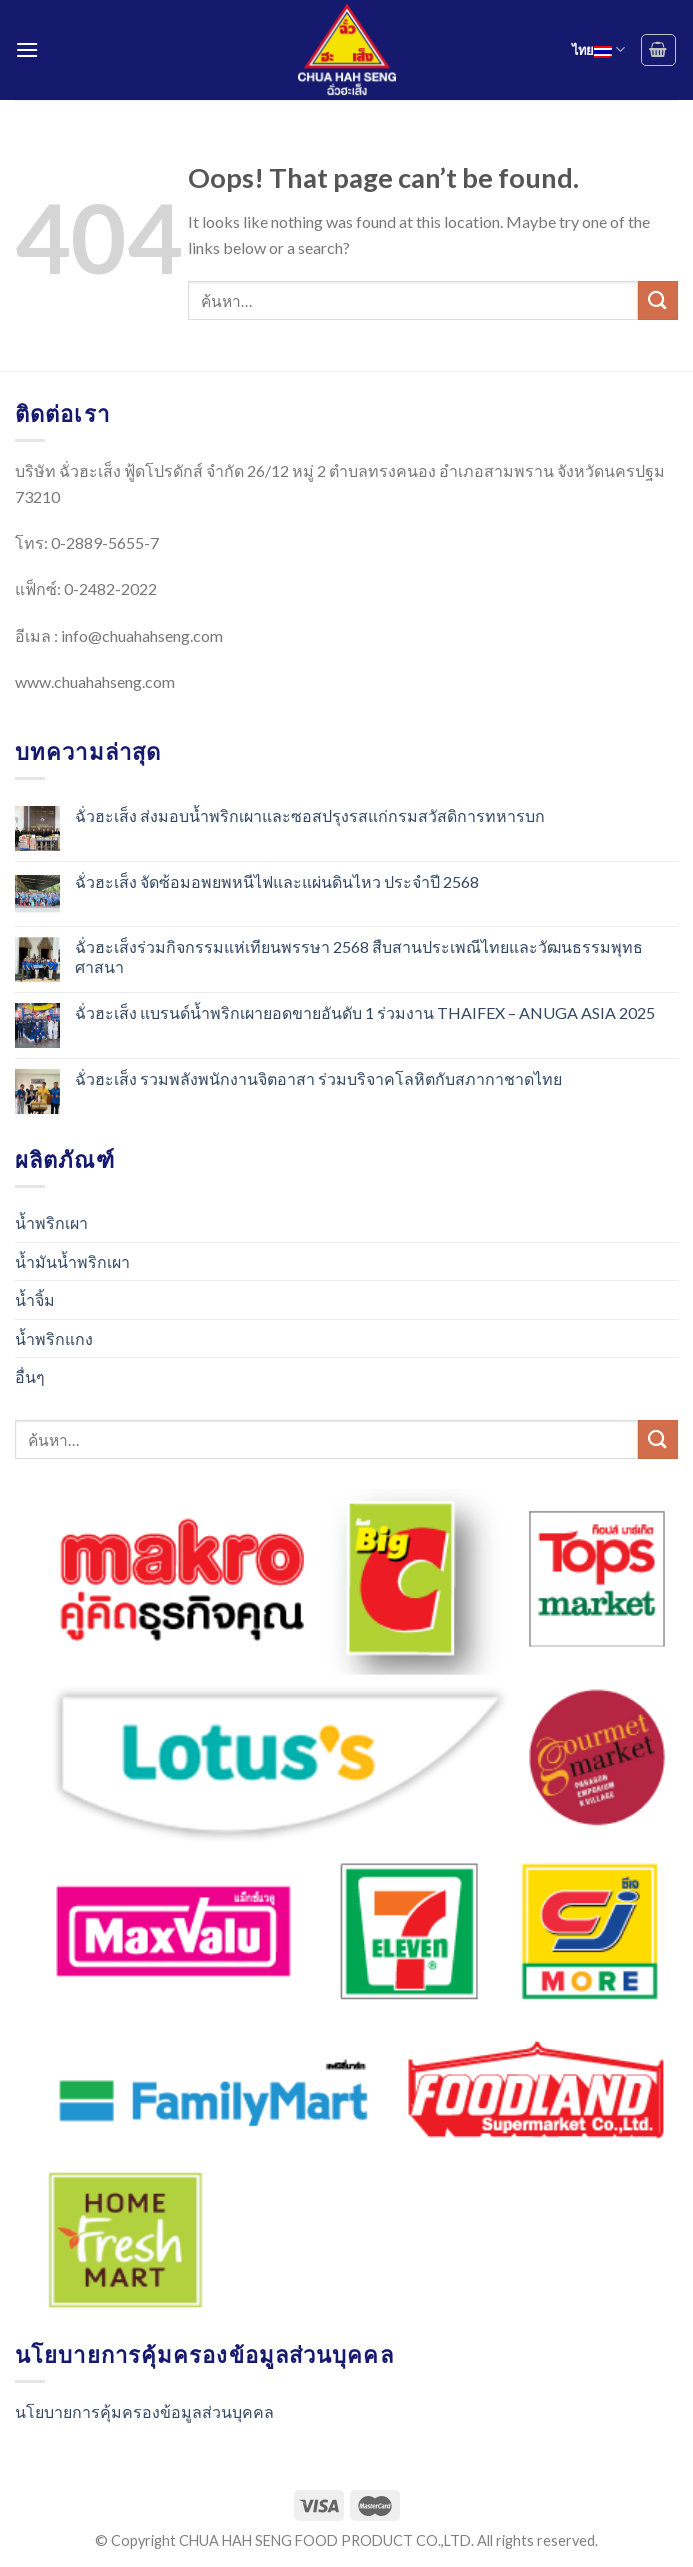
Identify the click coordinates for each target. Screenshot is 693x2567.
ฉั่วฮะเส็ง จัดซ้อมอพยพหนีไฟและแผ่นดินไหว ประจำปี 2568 (277, 881)
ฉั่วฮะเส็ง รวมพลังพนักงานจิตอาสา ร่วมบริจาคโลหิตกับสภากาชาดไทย (318, 1078)
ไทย (598, 49)
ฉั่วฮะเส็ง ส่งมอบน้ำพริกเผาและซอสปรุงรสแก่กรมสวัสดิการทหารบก (310, 815)
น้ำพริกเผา (51, 1222)
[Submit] (658, 300)
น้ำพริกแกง (54, 1338)
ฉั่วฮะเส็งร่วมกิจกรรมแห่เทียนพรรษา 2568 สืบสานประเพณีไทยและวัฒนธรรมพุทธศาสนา (359, 956)
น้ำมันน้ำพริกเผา (72, 1261)
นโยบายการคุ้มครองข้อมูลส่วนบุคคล (144, 2411)
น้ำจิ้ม (35, 1299)
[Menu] (27, 49)
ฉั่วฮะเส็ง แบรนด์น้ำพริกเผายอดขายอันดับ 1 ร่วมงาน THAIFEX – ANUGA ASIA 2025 (365, 1012)
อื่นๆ (30, 1376)
